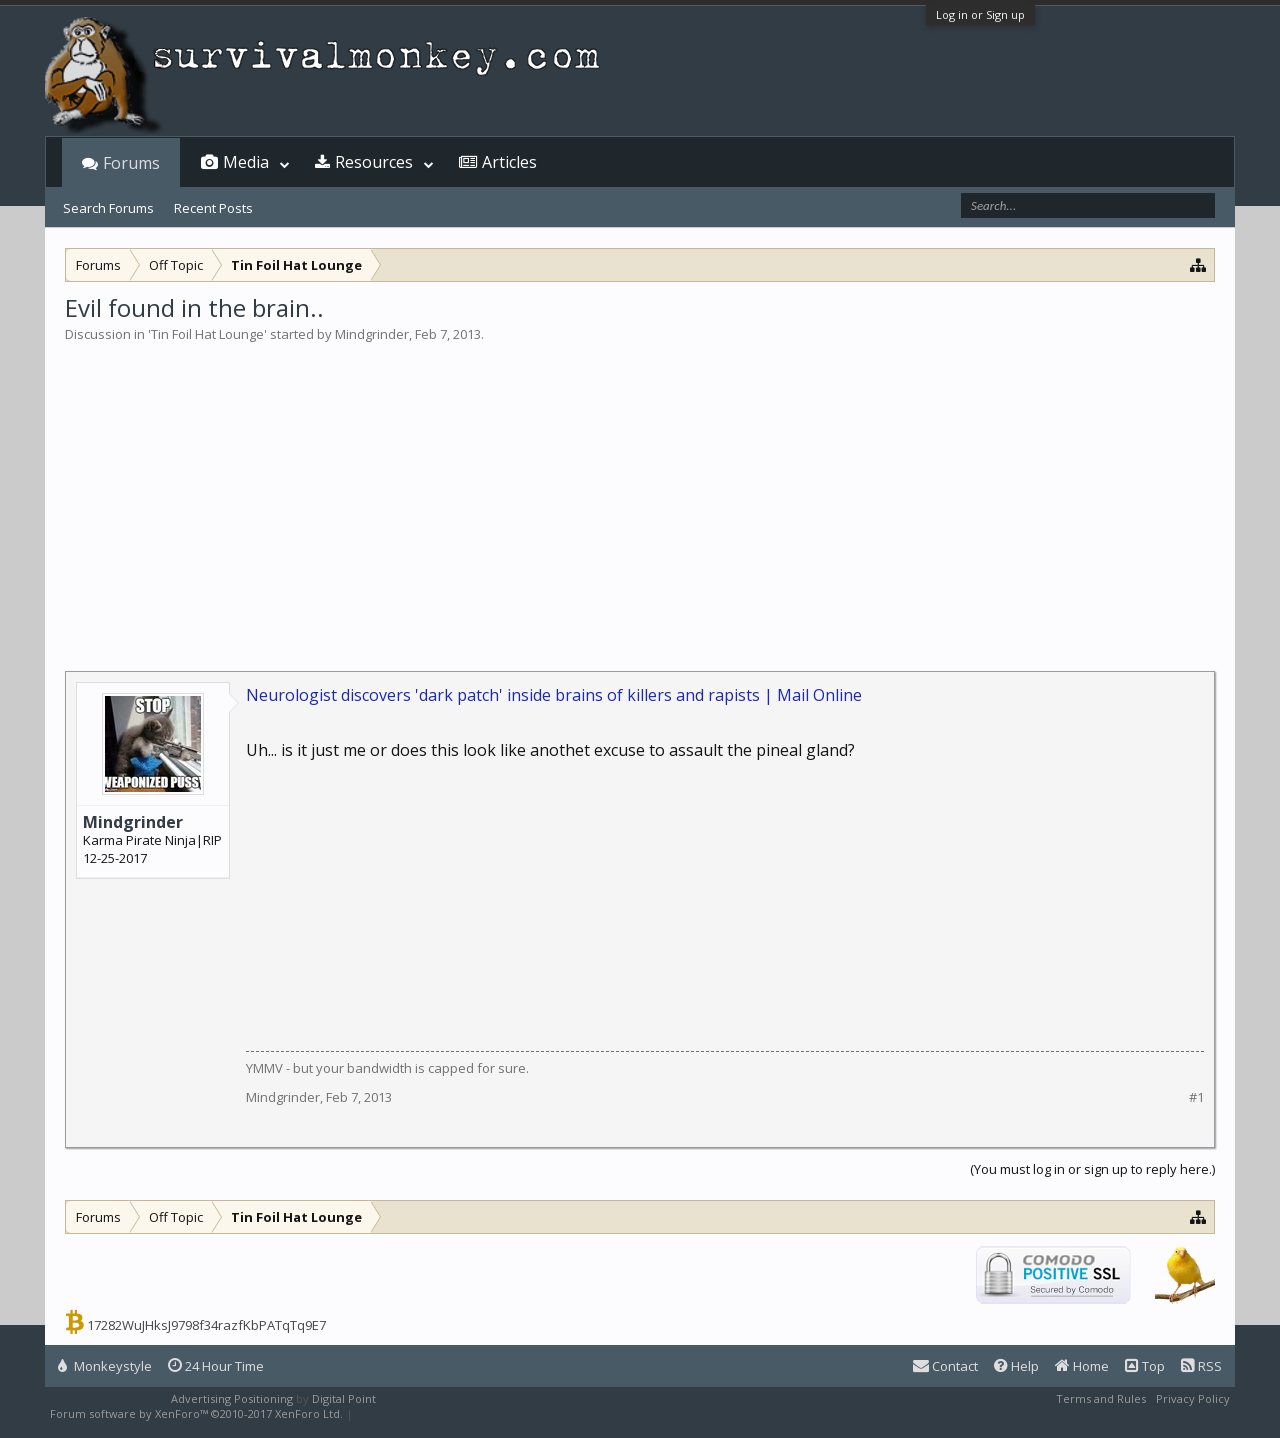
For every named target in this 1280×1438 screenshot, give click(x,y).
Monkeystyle (105, 1366)
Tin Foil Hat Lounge (207, 334)
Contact (945, 1366)
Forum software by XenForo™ (196, 1413)
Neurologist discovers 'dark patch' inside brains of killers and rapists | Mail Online (554, 695)
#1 (1196, 1097)
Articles (509, 162)
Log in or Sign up (980, 14)
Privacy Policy (1193, 1398)
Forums (131, 163)
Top (1145, 1366)
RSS (1201, 1366)
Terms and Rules (1101, 1398)
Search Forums (108, 208)
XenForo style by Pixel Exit (426, 1413)
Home (1082, 1366)
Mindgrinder (372, 334)
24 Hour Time (216, 1366)
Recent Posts (213, 208)
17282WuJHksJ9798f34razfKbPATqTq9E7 (206, 1325)
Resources (374, 162)
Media (246, 162)
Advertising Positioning (232, 1398)
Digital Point (344, 1398)
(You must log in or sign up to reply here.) (1092, 1169)
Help (1016, 1366)
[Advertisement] (640, 494)
